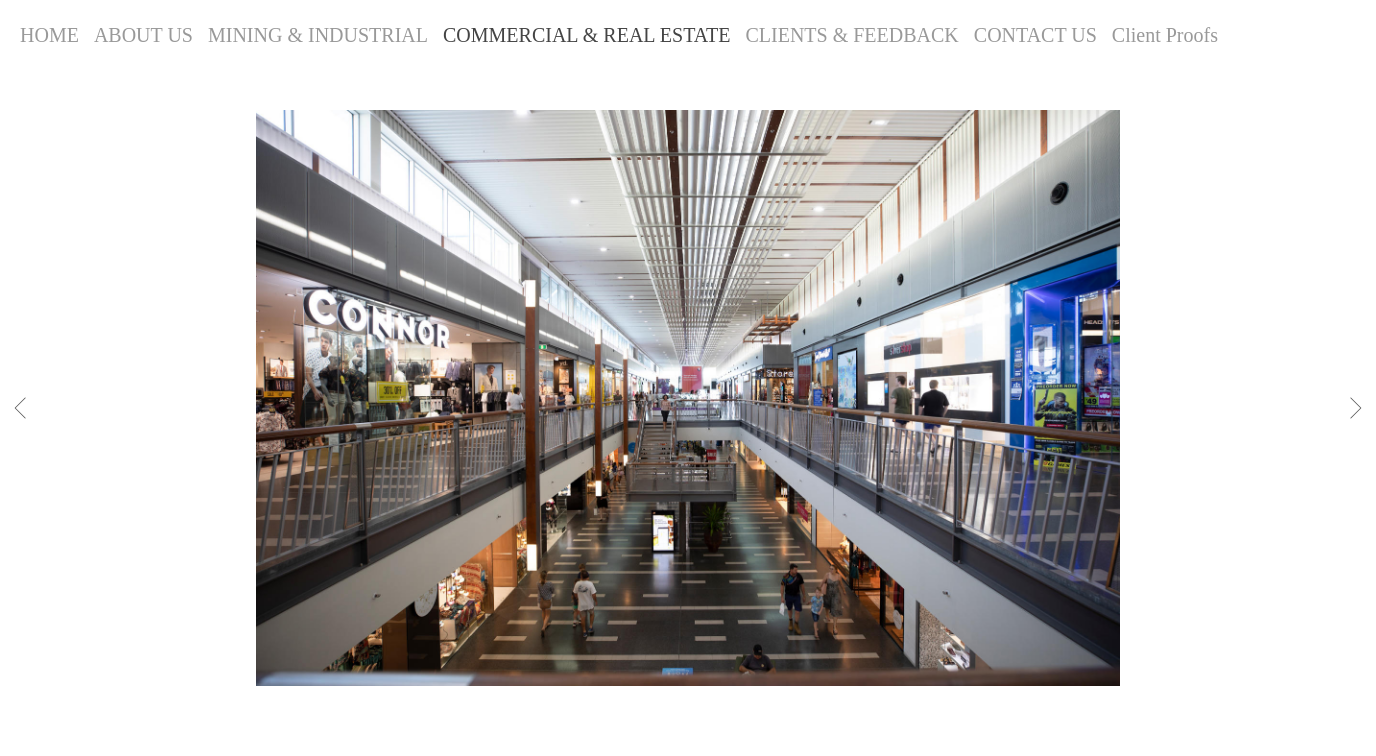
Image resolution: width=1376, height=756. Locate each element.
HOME (49, 35)
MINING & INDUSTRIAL (318, 35)
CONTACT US (1035, 35)
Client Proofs (1165, 35)
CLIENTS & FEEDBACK (851, 35)
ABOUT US (143, 35)
